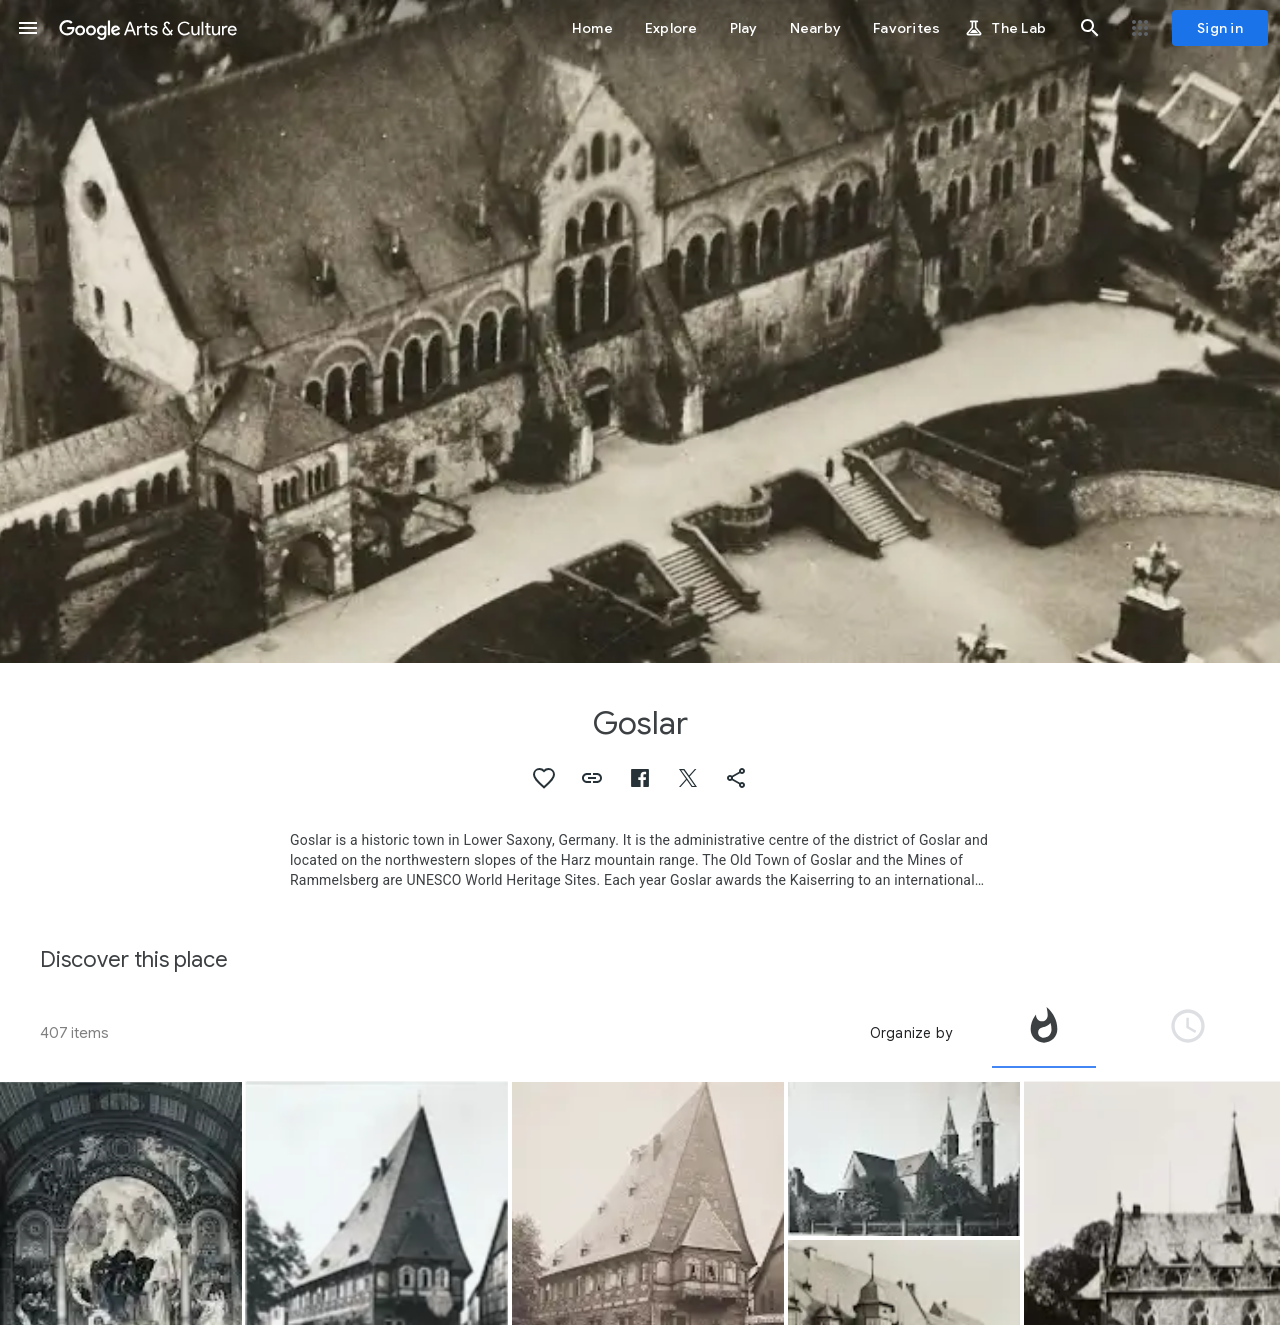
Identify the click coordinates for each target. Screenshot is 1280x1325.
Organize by (911, 1033)
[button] (28, 28)
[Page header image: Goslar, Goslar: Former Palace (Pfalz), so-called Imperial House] (640, 331)
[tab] (1044, 1033)
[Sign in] (1220, 28)
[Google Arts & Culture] (148, 28)
